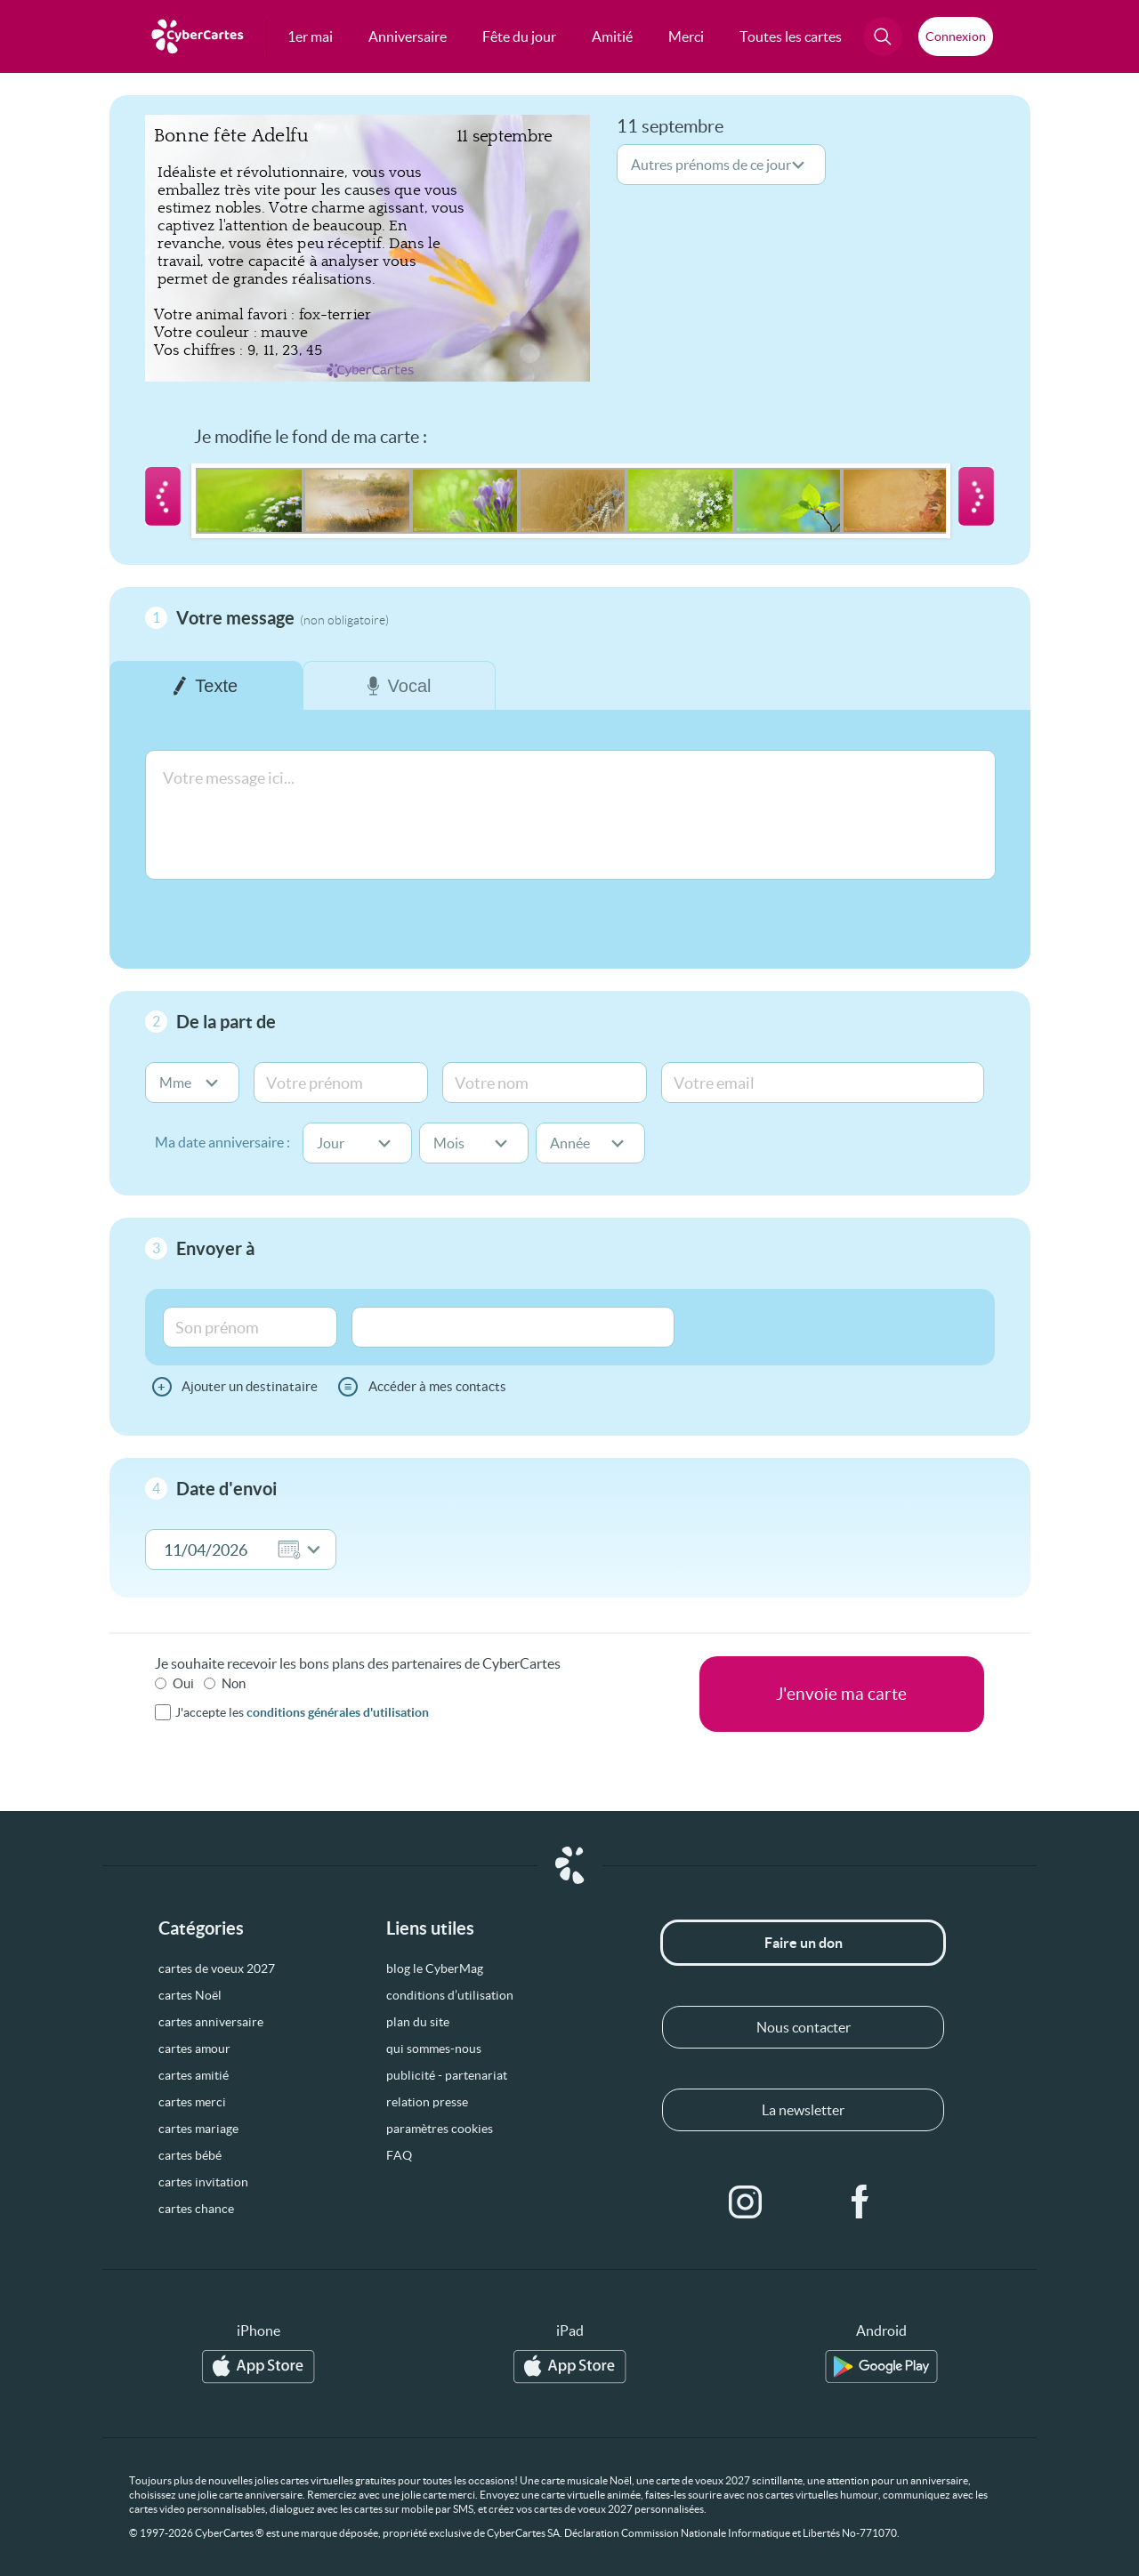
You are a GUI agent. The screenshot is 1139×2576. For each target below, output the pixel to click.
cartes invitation (203, 2182)
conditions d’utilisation (449, 1995)
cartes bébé (190, 2155)
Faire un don (803, 1943)
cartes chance (196, 2209)
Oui (183, 1683)
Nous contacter (803, 2027)
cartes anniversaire (210, 2022)
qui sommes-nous (433, 2048)
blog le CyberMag (434, 1968)
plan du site (417, 2022)
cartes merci (192, 2102)
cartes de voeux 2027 (216, 1968)
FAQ (399, 2155)
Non (234, 1683)
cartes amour (194, 2048)
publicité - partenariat (446, 2075)
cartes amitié (193, 2075)
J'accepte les (302, 1712)
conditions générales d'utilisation (337, 1712)
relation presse (427, 2102)
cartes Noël (190, 1995)
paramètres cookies (439, 2128)
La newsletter (803, 2110)
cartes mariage (198, 2128)
